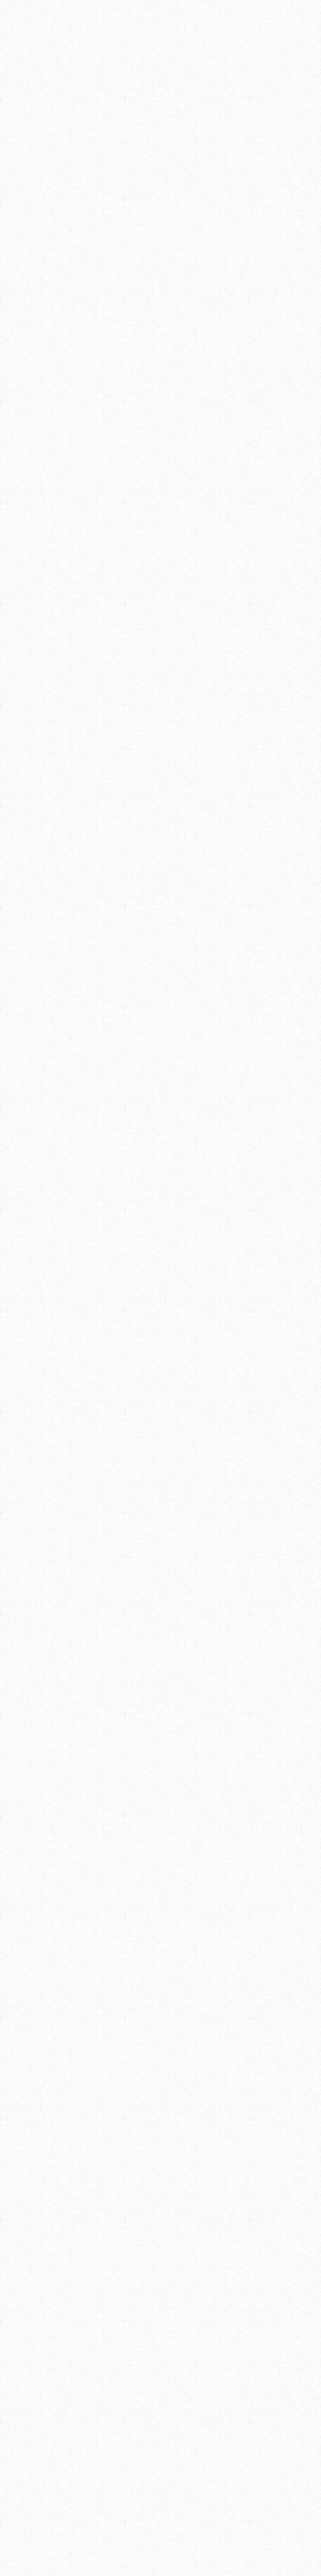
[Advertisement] (119, 267)
